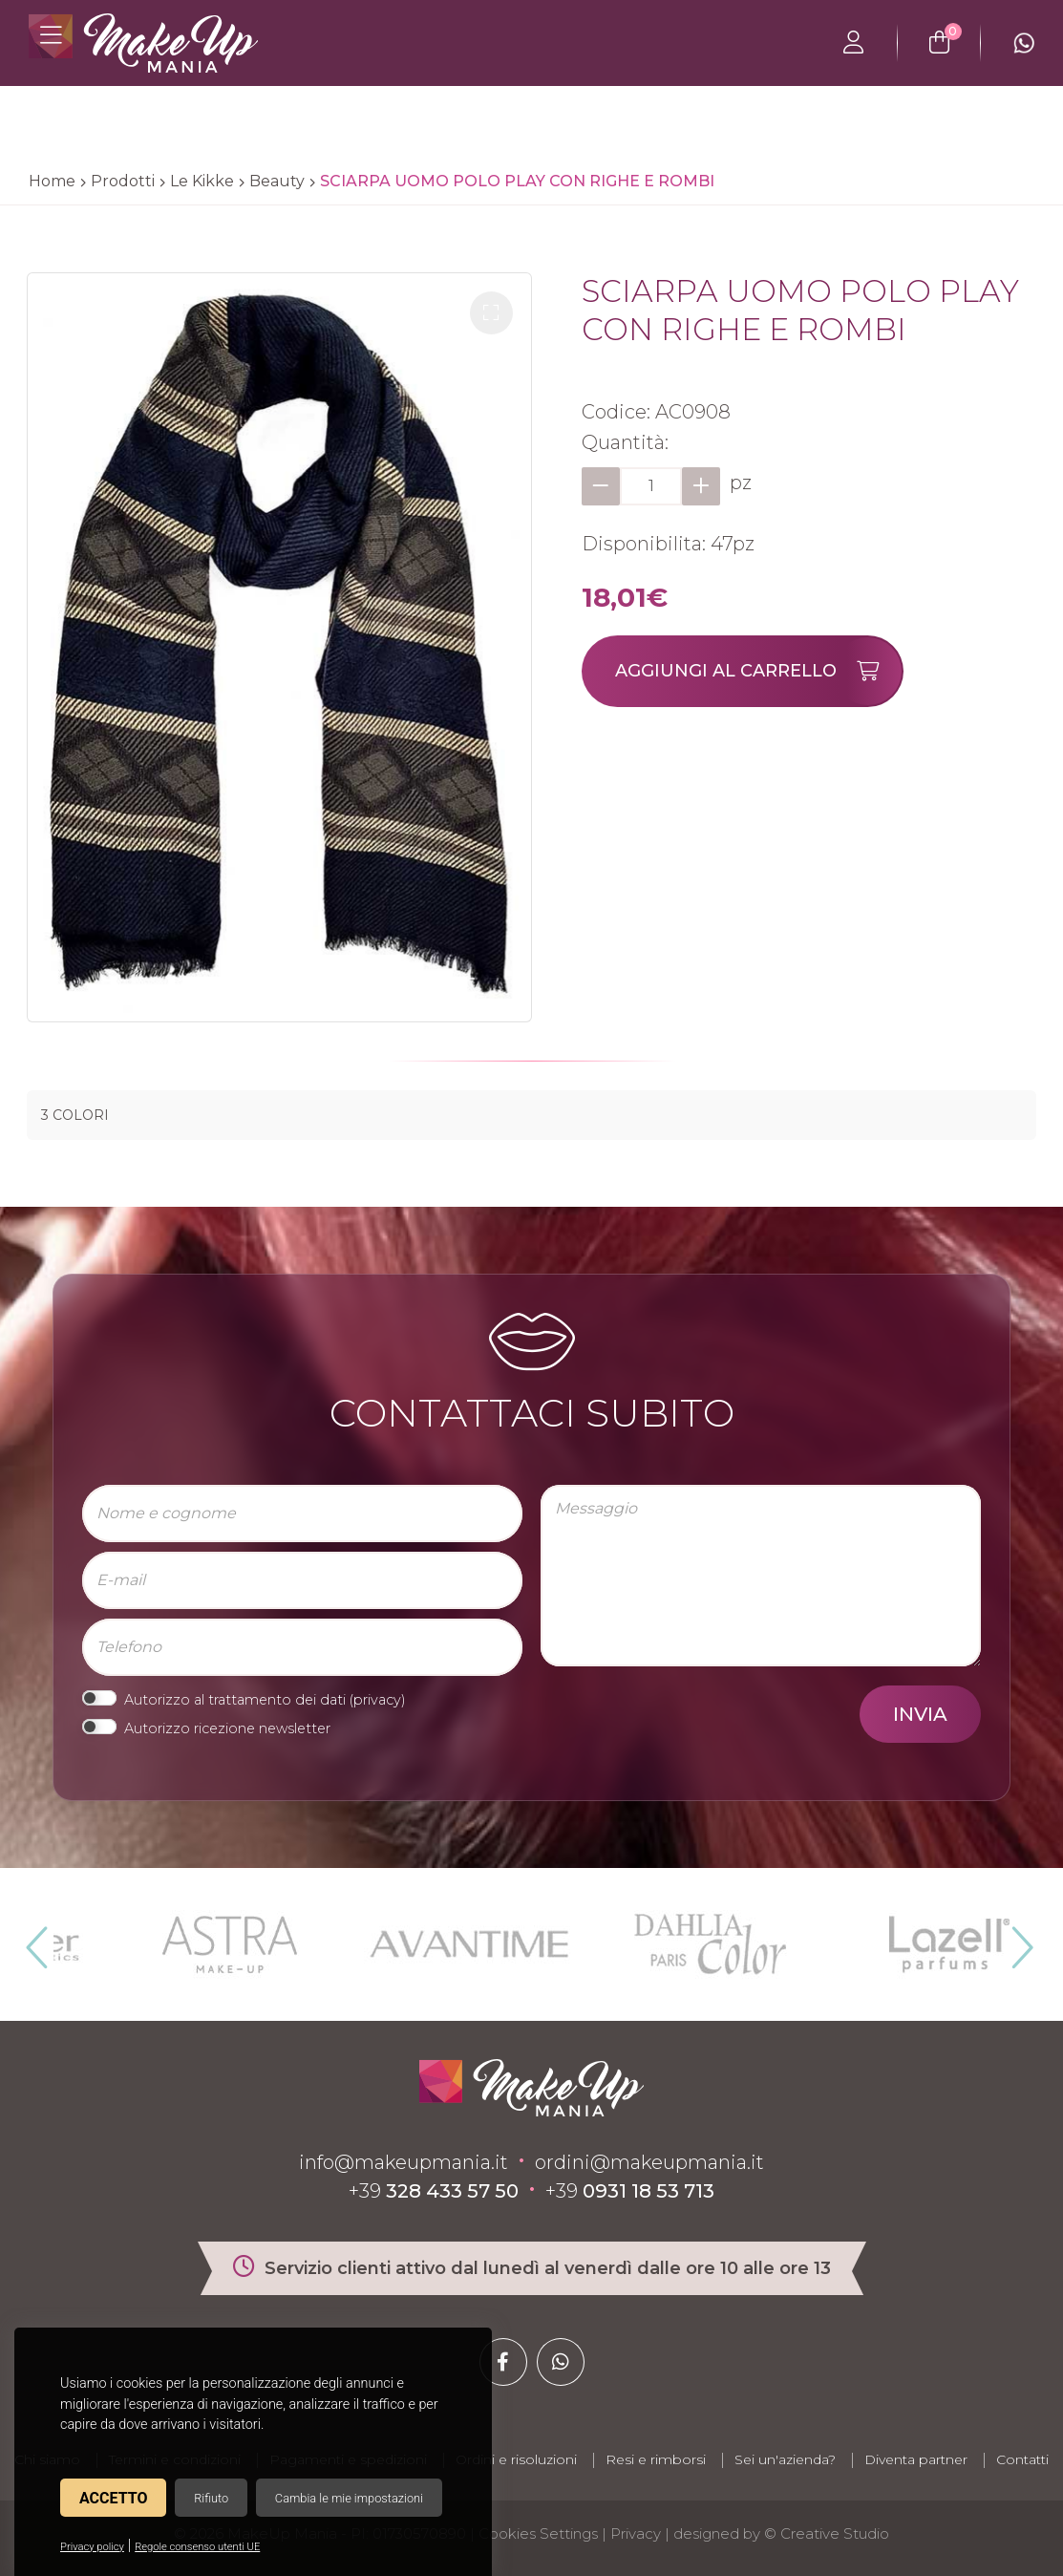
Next (1014, 1939)
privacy (377, 1699)
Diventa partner (915, 2459)
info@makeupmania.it (403, 2162)
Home (52, 181)
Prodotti (123, 181)
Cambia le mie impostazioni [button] (349, 2498)
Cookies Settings (538, 2533)
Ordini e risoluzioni (516, 2459)
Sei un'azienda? (785, 2459)
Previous (34, 1939)
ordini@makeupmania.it (649, 2162)
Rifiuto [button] (211, 2498)
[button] (491, 312)
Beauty (277, 181)
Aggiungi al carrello (758, 671)
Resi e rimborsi (656, 2459)
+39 (434, 2190)
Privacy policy (92, 2547)
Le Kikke (202, 181)
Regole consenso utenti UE (197, 2547)
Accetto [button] (113, 2498)
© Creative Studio (826, 2533)
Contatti (1022, 2459)
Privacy (635, 2533)
